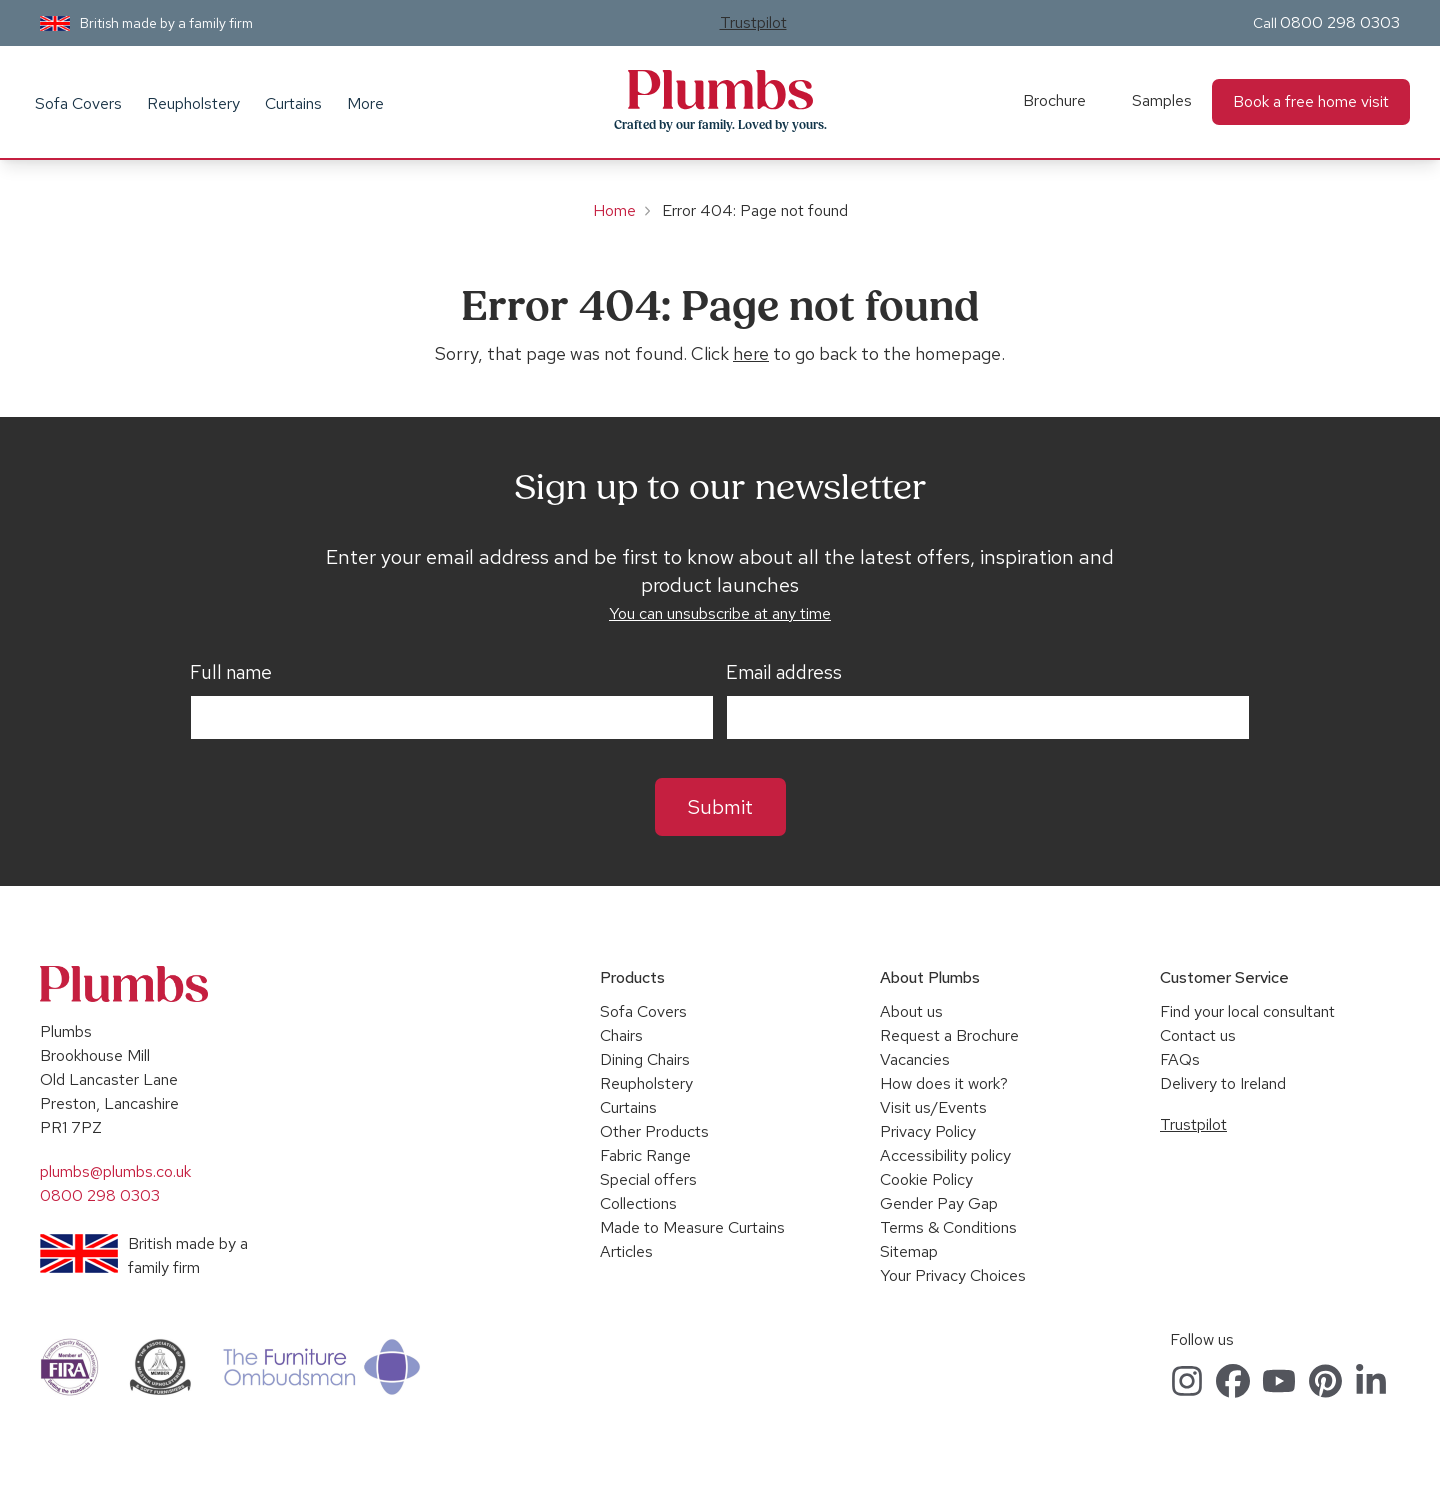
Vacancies (915, 1059)
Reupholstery (193, 103)
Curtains (293, 103)
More (365, 103)
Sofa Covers (78, 103)
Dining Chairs (645, 1059)
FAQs (1180, 1059)
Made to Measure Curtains (692, 1227)
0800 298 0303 (1340, 22)
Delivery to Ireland (1223, 1083)
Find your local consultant (1247, 1011)
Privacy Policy (928, 1131)
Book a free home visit (1311, 101)
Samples (1162, 100)
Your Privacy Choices (953, 1275)
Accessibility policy (945, 1155)
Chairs (621, 1035)
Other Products (654, 1131)
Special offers (648, 1179)
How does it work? (944, 1083)
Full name (231, 673)
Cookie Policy (926, 1179)
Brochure (1054, 100)
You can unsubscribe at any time (720, 613)
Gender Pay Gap (939, 1203)
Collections (638, 1203)
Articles (626, 1251)
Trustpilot (753, 22)
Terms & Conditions (948, 1227)
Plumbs (720, 90)
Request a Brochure (949, 1035)
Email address (784, 673)
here (751, 353)
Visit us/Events (933, 1107)
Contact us (1198, 1035)
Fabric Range (645, 1155)
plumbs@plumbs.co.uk (115, 1171)
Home (614, 210)
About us (911, 1011)
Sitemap (909, 1251)
